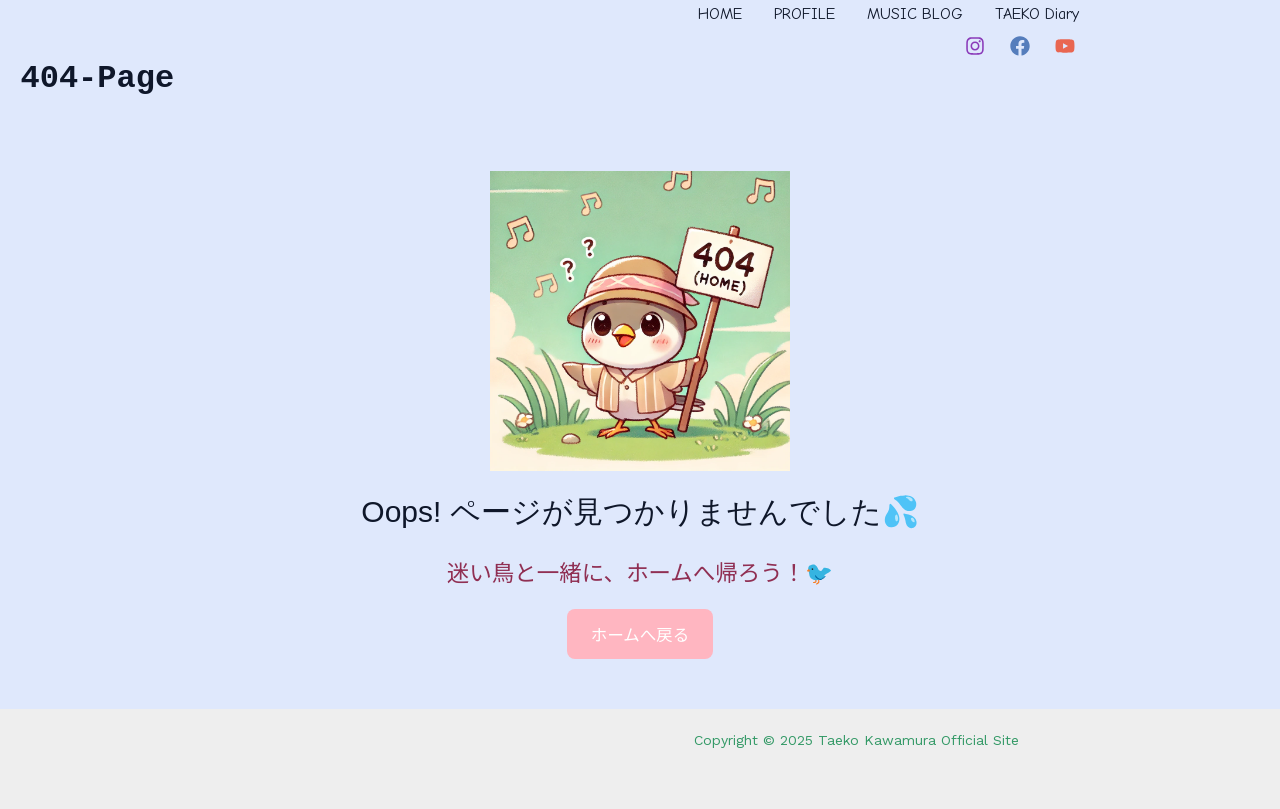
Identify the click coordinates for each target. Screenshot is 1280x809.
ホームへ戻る (640, 634)
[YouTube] (1065, 46)
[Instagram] (975, 46)
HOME (720, 14)
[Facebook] (1020, 46)
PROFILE (804, 14)
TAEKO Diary (1037, 14)
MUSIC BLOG (915, 14)
